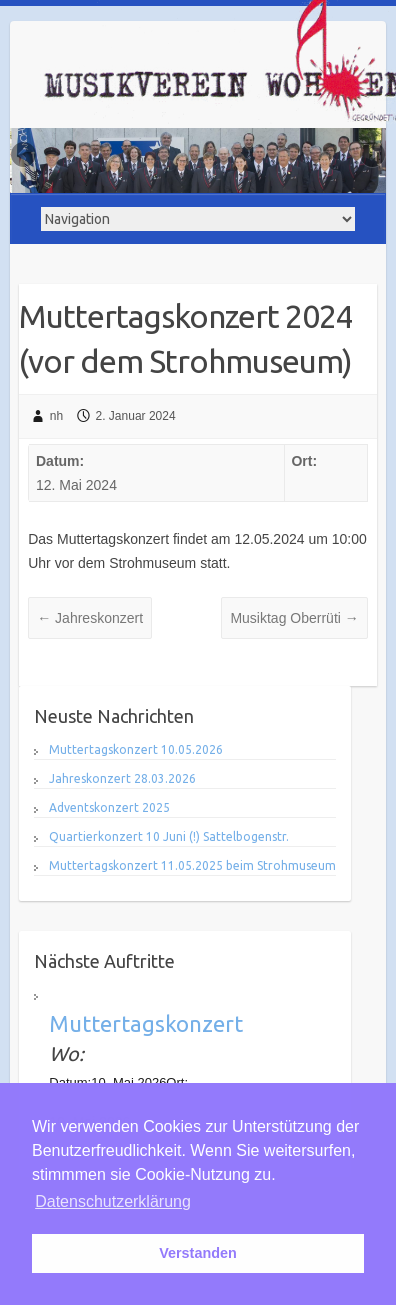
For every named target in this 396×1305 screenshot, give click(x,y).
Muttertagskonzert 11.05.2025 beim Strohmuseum (192, 865)
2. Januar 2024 (136, 416)
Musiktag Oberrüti (294, 618)
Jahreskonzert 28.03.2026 (122, 778)
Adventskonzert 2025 (109, 807)
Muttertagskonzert (146, 1023)
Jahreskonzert (90, 618)
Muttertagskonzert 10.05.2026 (136, 749)
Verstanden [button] (198, 1253)
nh (56, 416)
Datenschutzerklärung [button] (113, 1201)
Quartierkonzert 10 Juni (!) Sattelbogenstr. (169, 836)
